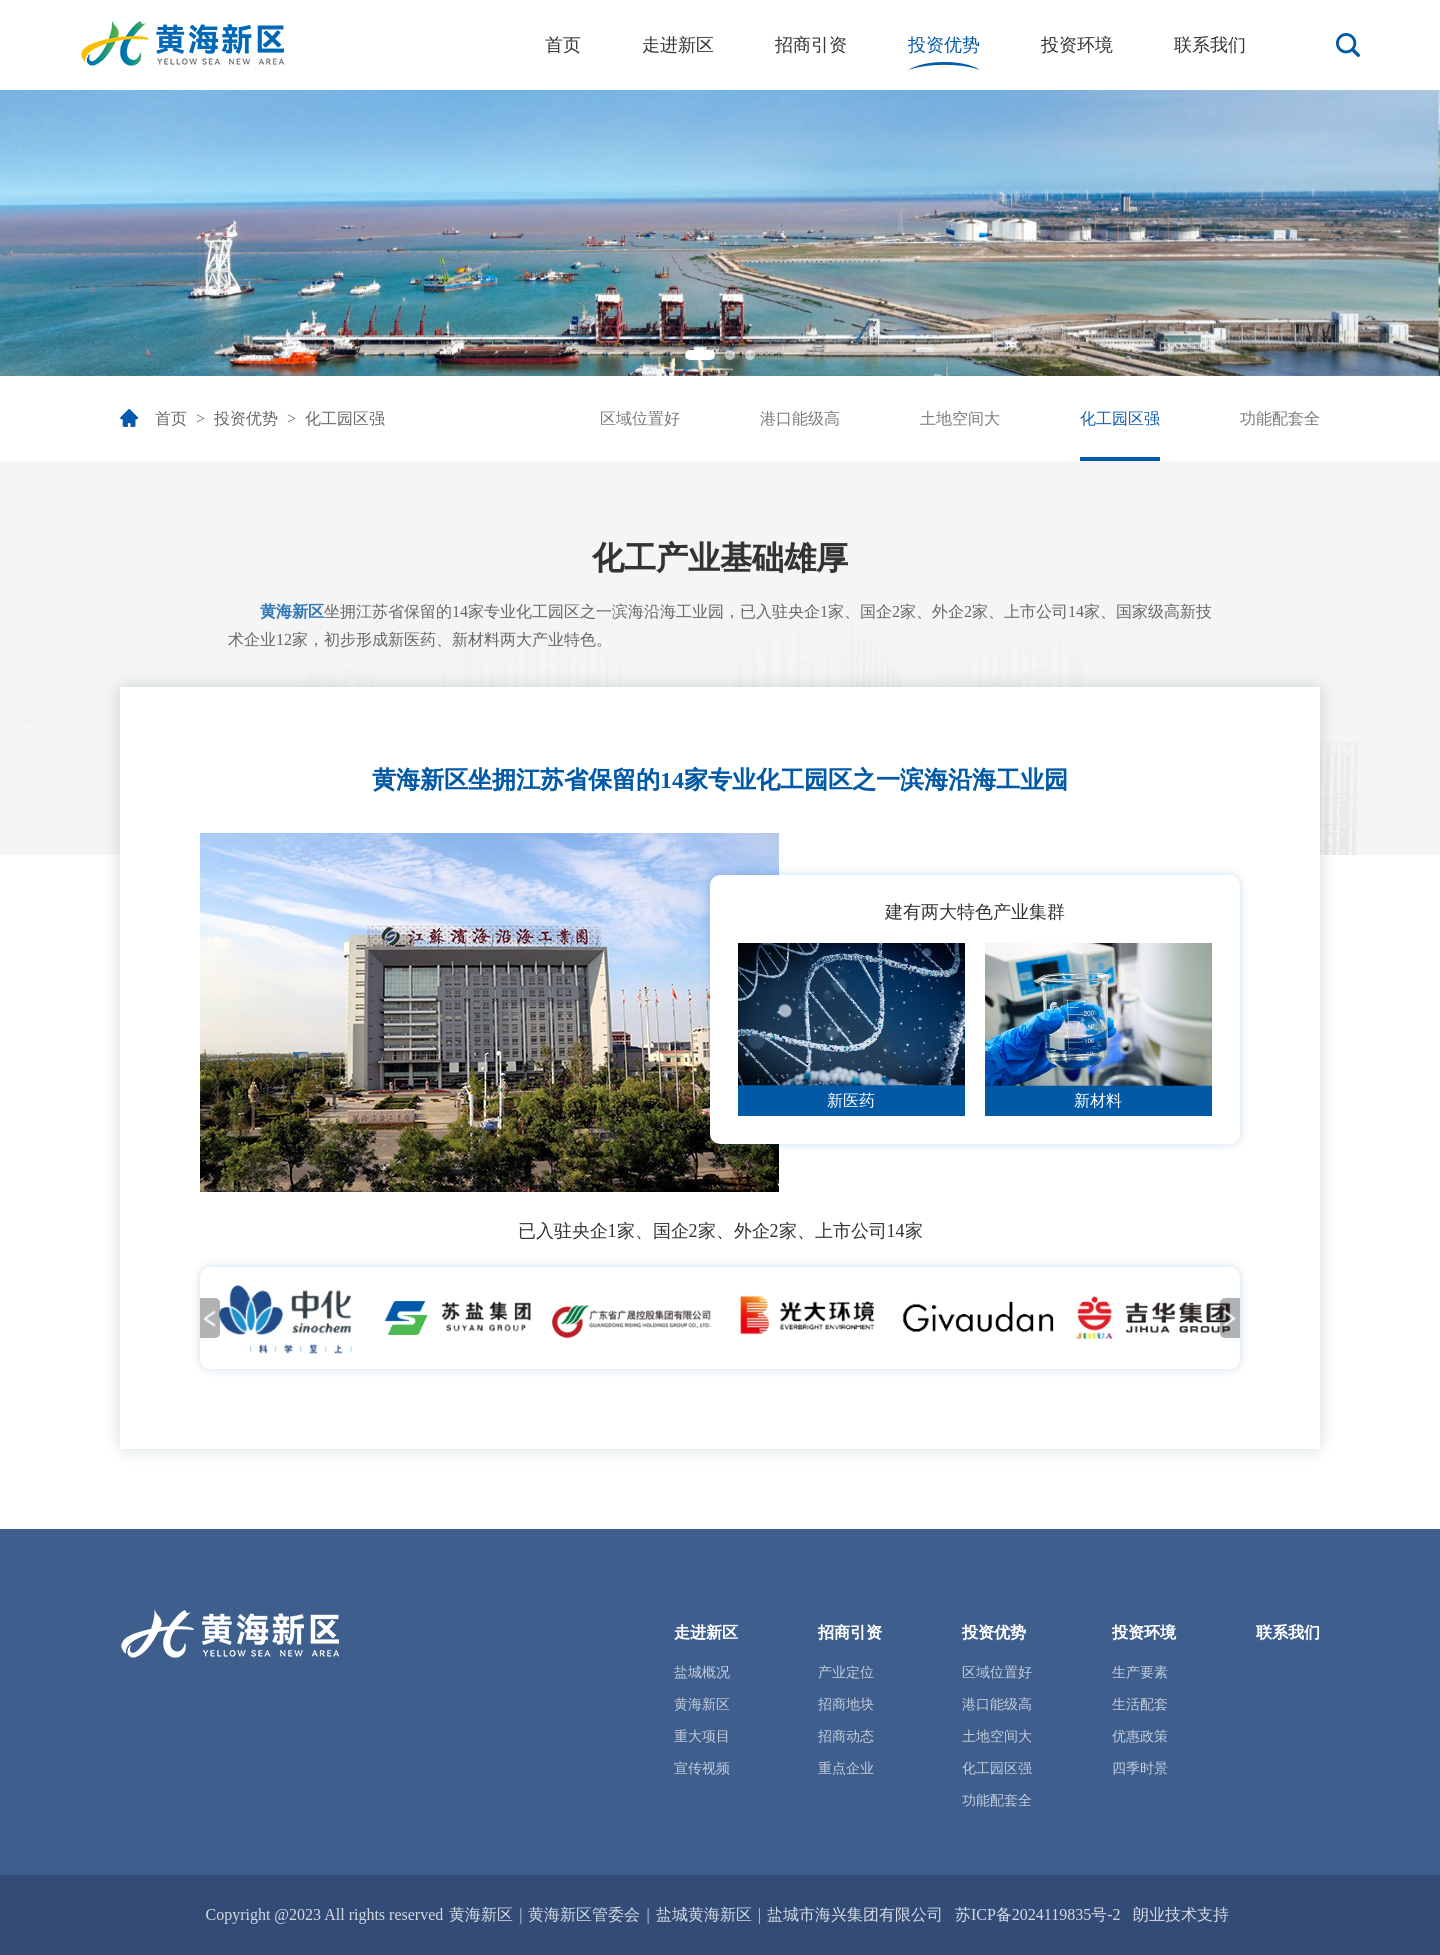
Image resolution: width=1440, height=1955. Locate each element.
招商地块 (846, 1704)
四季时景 (1140, 1768)
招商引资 (811, 45)
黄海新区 (420, 780)
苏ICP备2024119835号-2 (1038, 1914)
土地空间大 (960, 418)
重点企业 (846, 1768)
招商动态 (846, 1736)
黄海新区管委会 (584, 1914)
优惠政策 (1140, 1736)
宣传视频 (702, 1768)
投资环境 (1077, 45)
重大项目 (702, 1736)
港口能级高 (800, 418)
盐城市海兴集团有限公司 (855, 1914)
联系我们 (1210, 45)
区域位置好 (640, 418)
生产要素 (1140, 1672)
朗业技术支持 (1181, 1914)
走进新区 (678, 45)
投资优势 (944, 45)
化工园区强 (345, 418)
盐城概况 (702, 1672)
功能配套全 (1280, 418)
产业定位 (846, 1672)
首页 (563, 45)
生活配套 (1140, 1704)
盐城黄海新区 (704, 1914)
